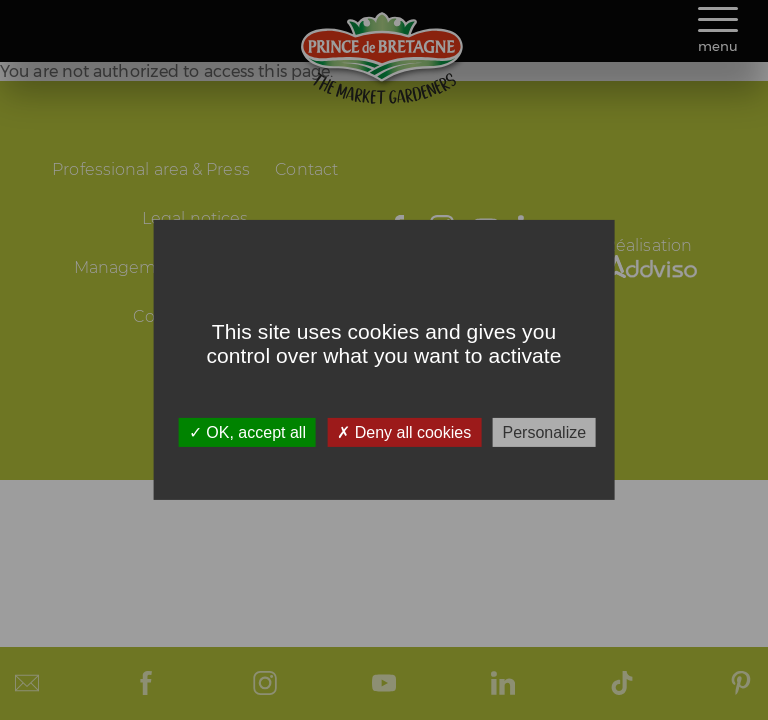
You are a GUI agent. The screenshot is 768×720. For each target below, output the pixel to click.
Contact (306, 169)
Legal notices (195, 218)
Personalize (544, 432)
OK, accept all (247, 432)
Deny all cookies (404, 432)
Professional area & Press (151, 169)
